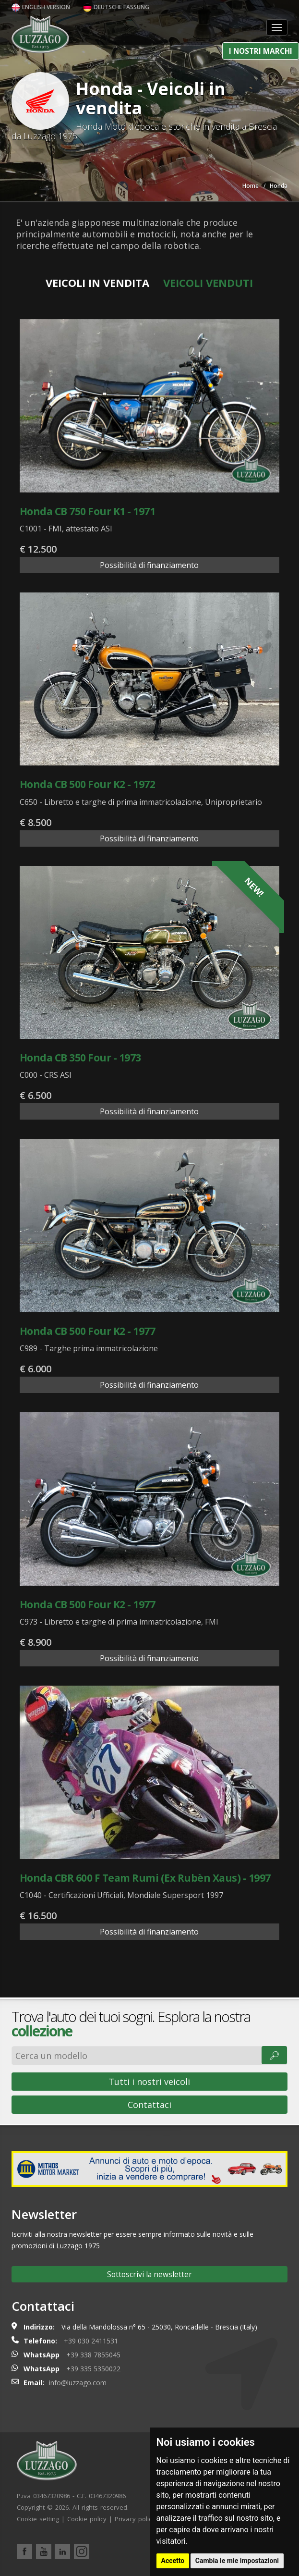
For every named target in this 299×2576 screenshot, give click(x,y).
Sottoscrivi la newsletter (149, 2274)
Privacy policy (135, 2518)
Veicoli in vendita (97, 282)
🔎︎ (274, 2055)
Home (250, 186)
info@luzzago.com (78, 2382)
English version (41, 7)
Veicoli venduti (208, 282)
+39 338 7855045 (93, 2354)
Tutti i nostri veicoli (149, 2081)
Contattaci (149, 2104)
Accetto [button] (173, 2560)
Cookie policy (87, 2518)
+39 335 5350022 (93, 2368)
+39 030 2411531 (91, 2340)
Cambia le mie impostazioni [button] (237, 2560)
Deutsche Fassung (116, 7)
